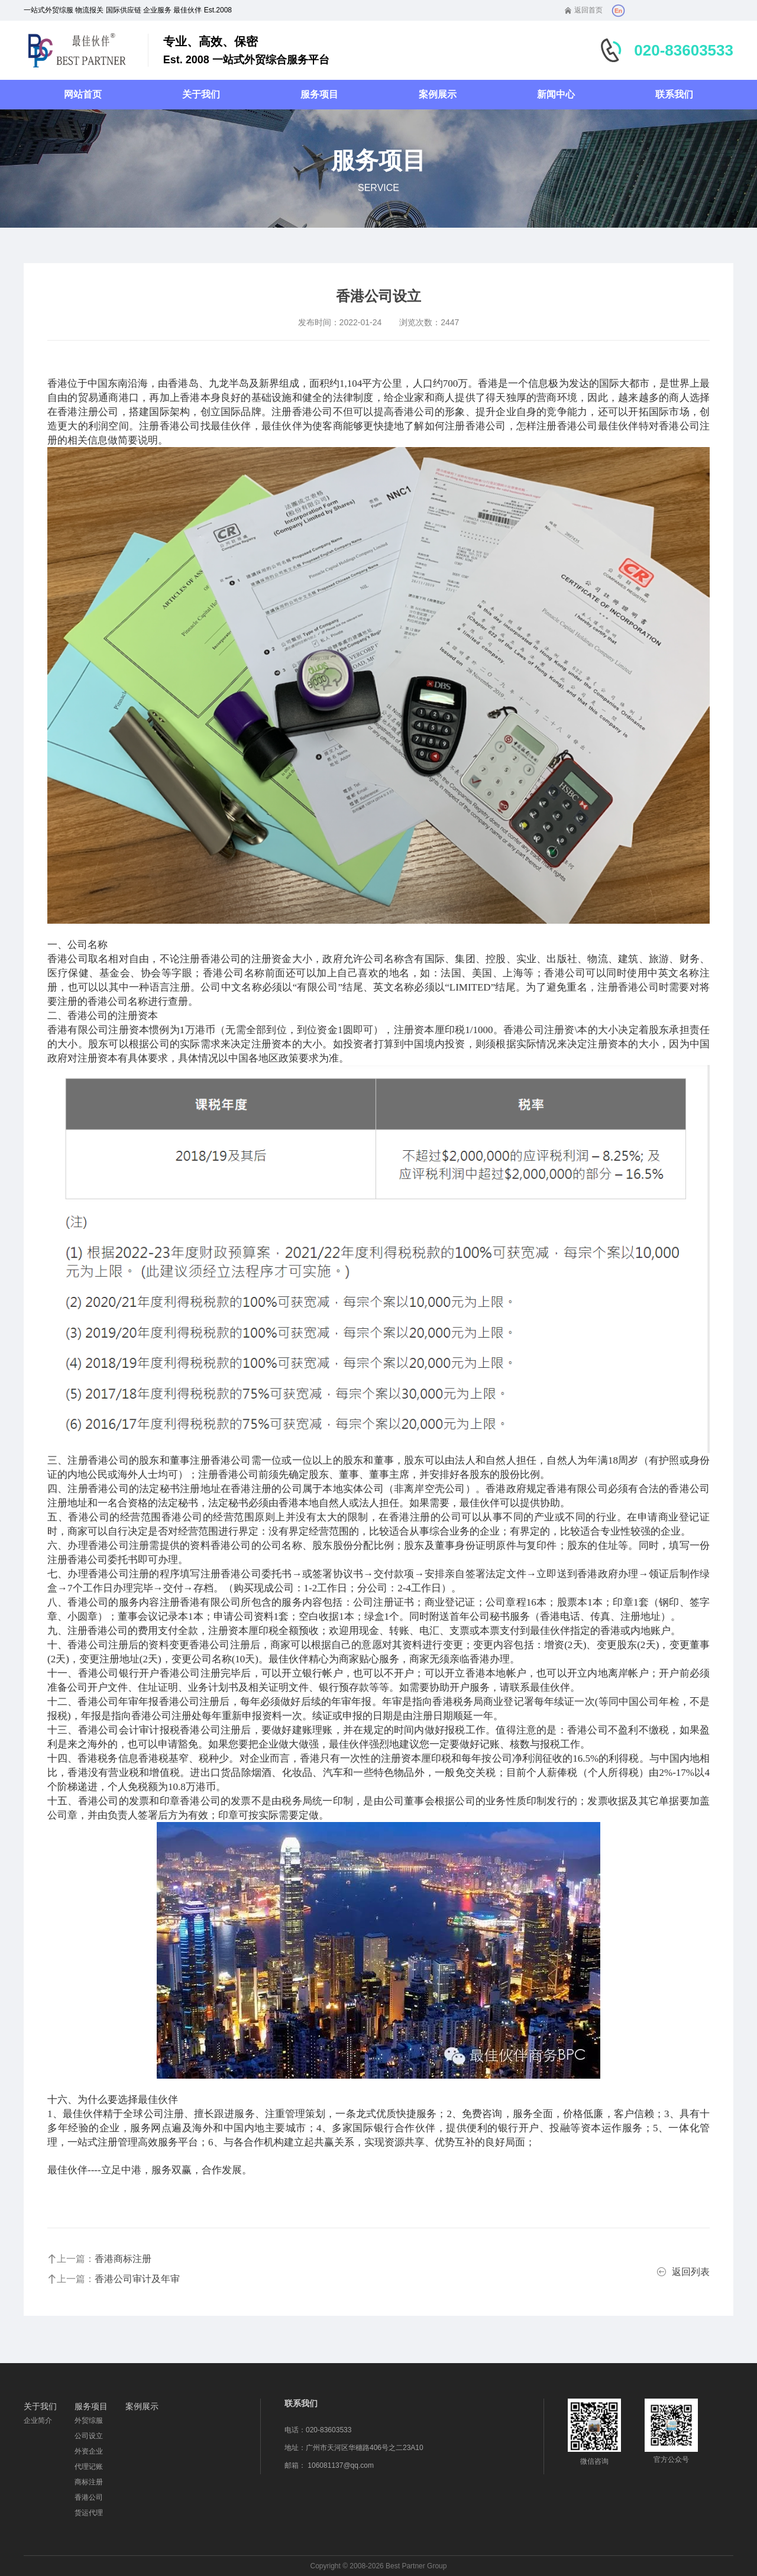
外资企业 (89, 2451)
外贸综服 (89, 2420)
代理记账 (89, 2466)
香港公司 (89, 2497)
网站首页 (83, 94)
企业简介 (38, 2420)
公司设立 (89, 2436)
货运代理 (89, 2513)
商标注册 (89, 2482)
